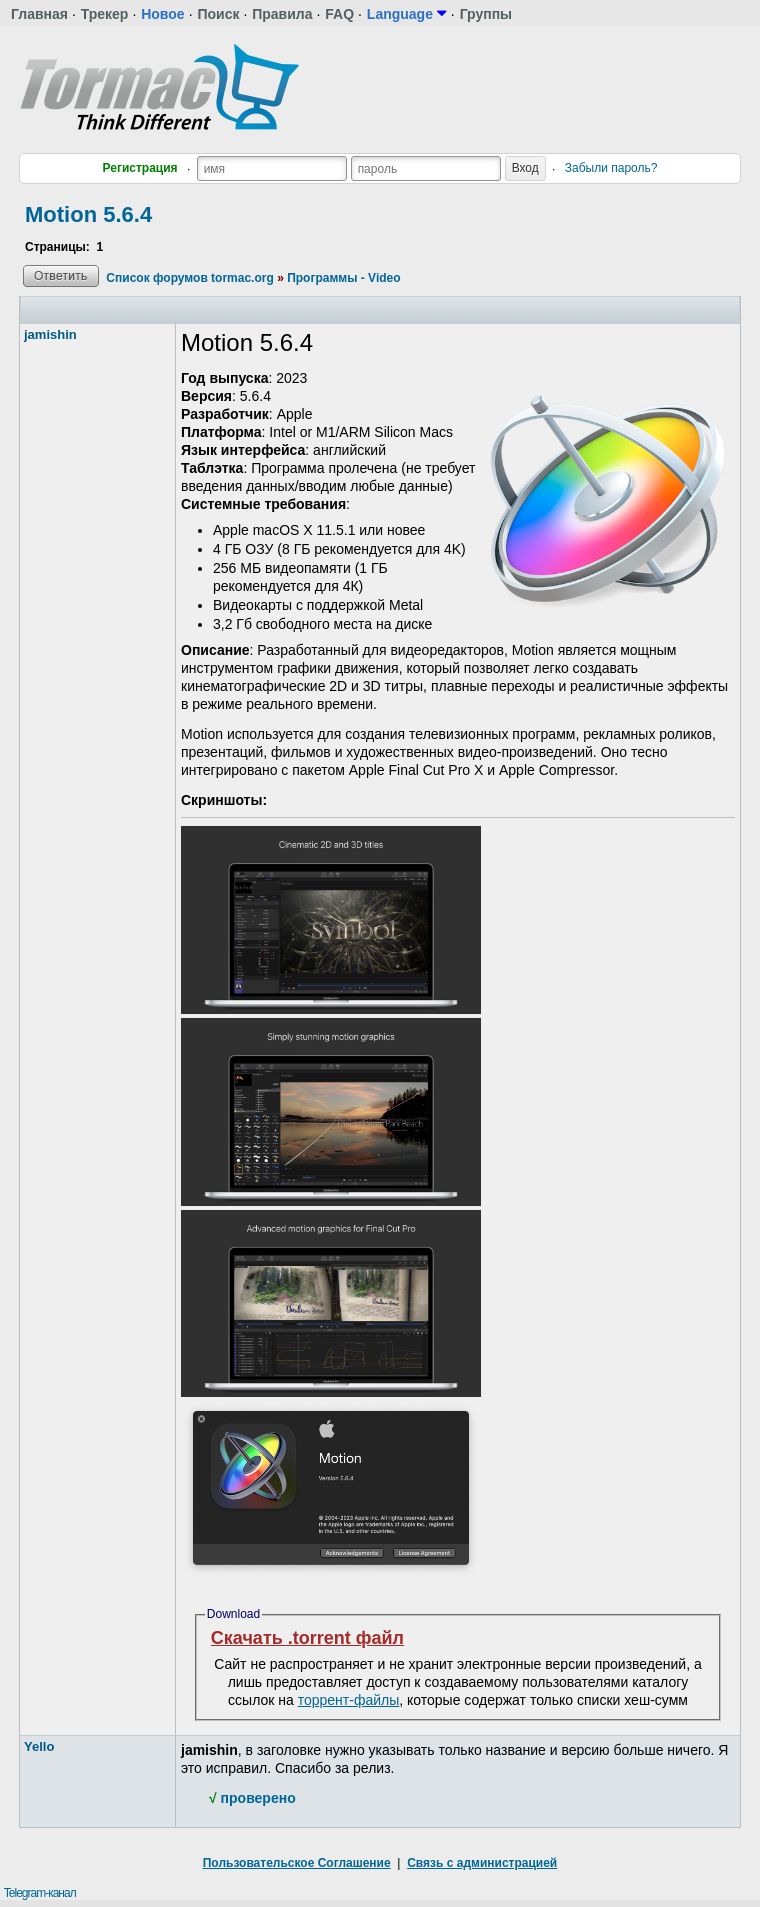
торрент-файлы (349, 1700)
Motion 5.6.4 (88, 214)
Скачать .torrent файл (307, 1638)
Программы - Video (343, 278)
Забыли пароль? (611, 168)
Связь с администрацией (482, 1863)
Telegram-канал (40, 1893)
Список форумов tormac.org (189, 278)
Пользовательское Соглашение (297, 1863)
